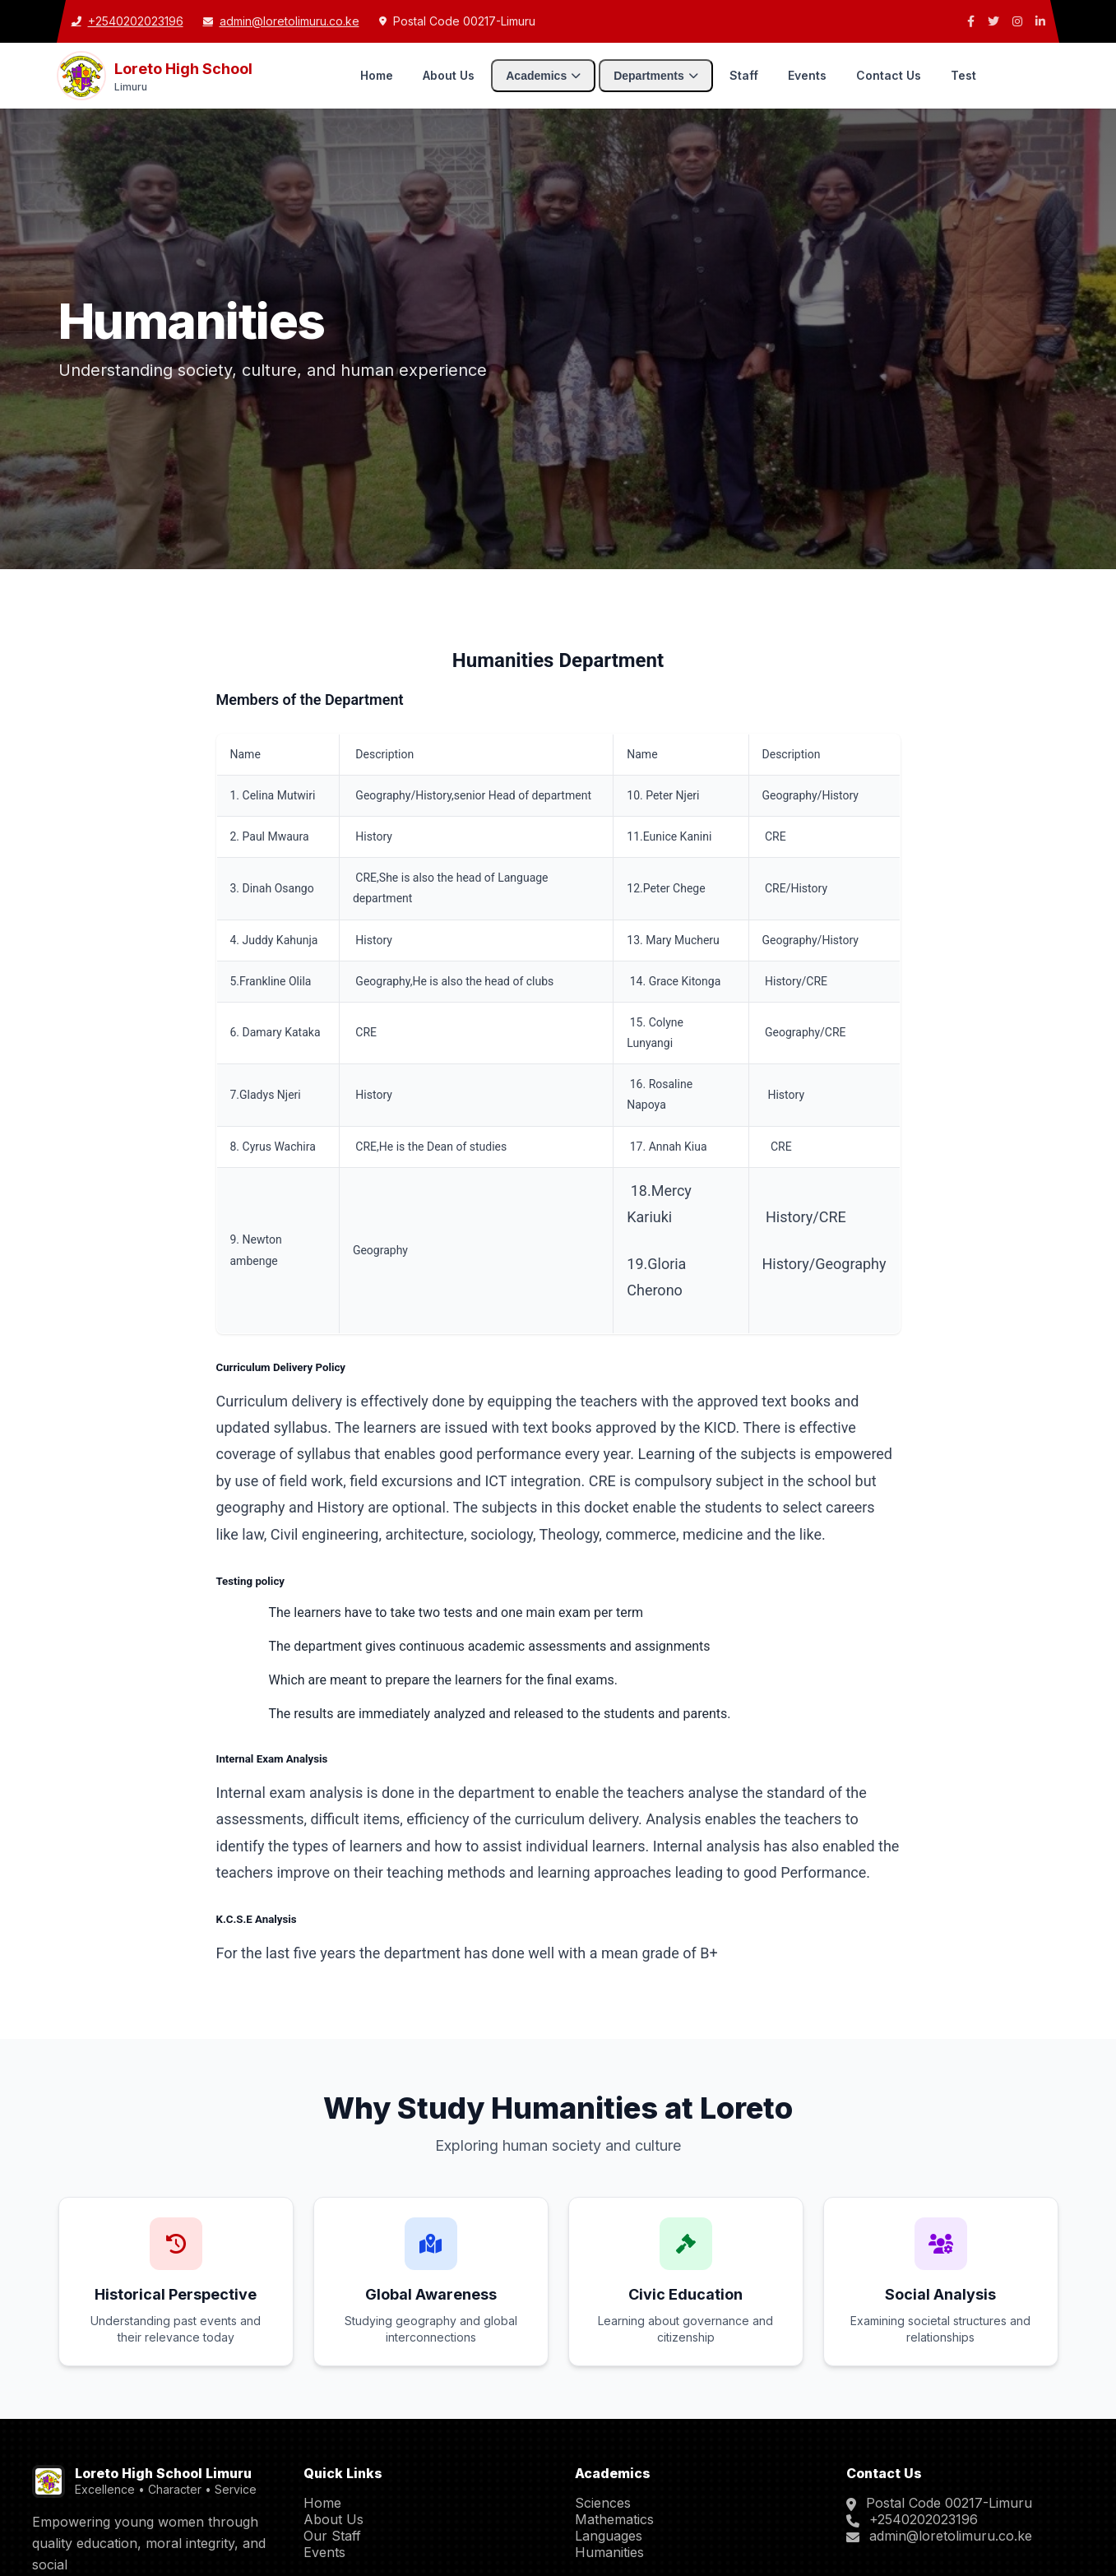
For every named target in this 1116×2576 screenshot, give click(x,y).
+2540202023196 (923, 2519)
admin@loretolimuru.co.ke (950, 2535)
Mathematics (614, 2519)
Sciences (603, 2503)
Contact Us (888, 75)
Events (807, 75)
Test (963, 75)
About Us (449, 75)
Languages (608, 2535)
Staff (743, 75)
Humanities (609, 2552)
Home (376, 75)
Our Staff (332, 2535)
